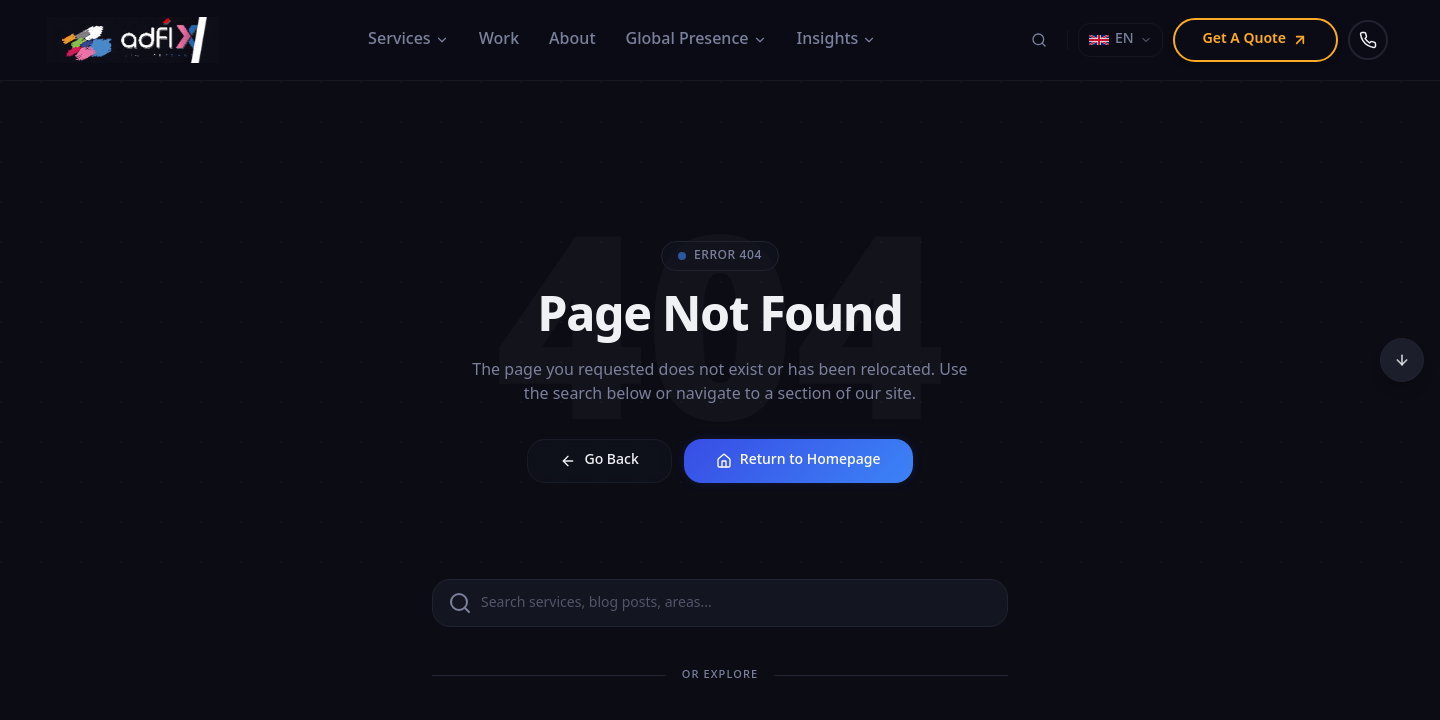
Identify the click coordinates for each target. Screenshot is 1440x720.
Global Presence (696, 40)
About (572, 40)
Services (408, 40)
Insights (837, 40)
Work (499, 40)
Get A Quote (1255, 39)
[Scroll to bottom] (1402, 360)
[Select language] (1120, 40)
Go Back (599, 460)
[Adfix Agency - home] (138, 40)
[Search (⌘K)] (1039, 40)
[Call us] (1368, 40)
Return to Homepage (798, 460)
